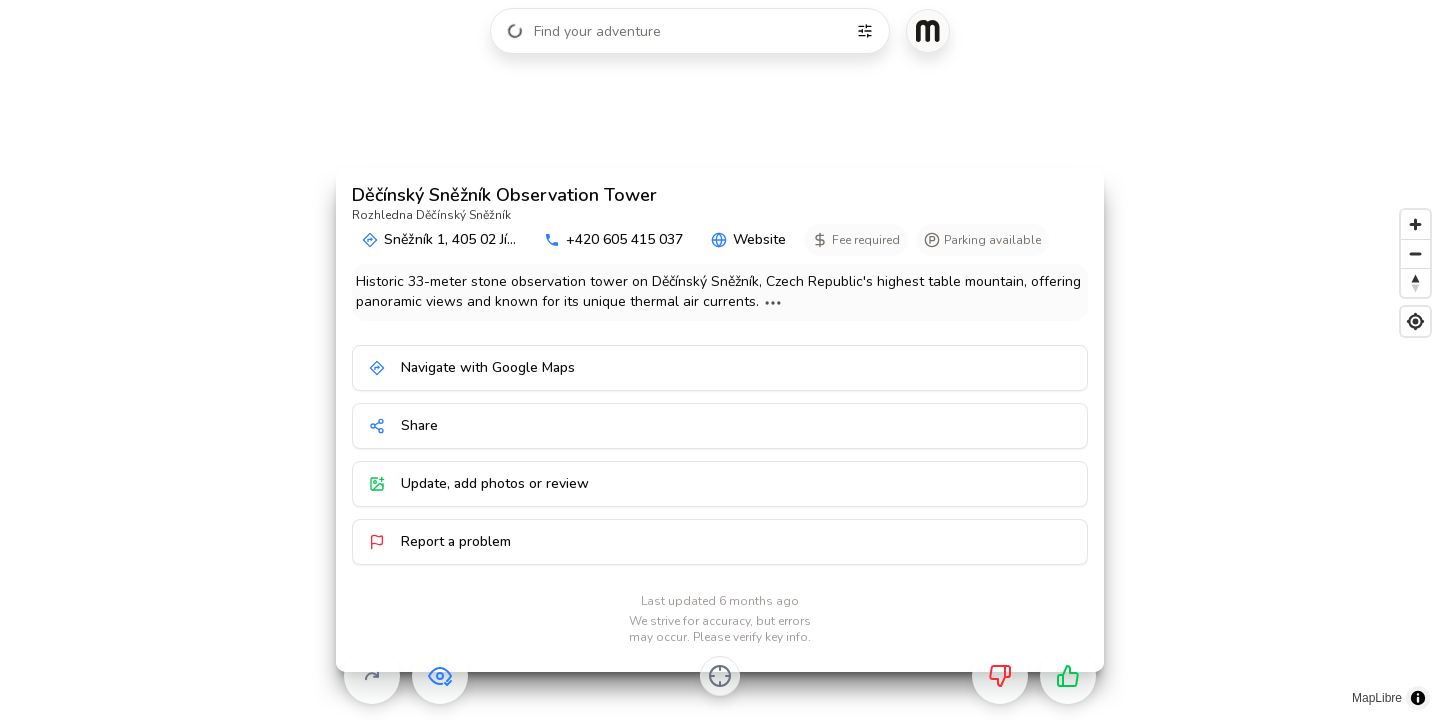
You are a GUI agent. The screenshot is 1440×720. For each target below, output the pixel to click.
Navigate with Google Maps (472, 367)
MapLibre (1377, 698)
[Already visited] (440, 676)
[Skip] (372, 676)
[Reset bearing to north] (1415, 282)
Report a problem (440, 541)
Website (748, 239)
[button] (667, 134)
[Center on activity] (720, 676)
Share (403, 425)
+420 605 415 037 (613, 239)
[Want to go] (1068, 676)
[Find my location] (1415, 321)
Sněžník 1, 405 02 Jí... (439, 239)
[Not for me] (1000, 676)
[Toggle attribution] (1418, 698)
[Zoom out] (1415, 253)
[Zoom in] (1415, 224)
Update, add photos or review (479, 483)
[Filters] (865, 31)
